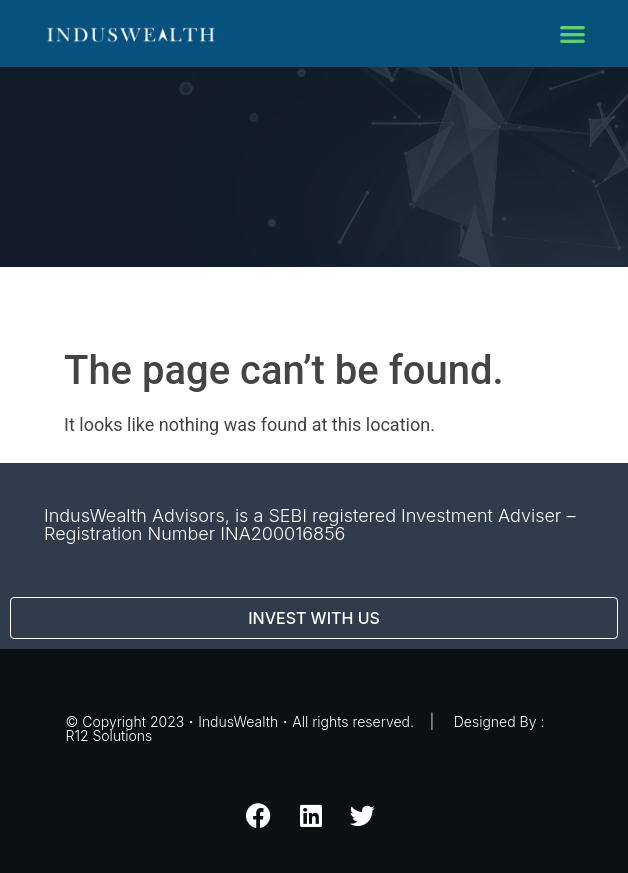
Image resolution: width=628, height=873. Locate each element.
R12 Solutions (109, 735)
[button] (572, 33)
